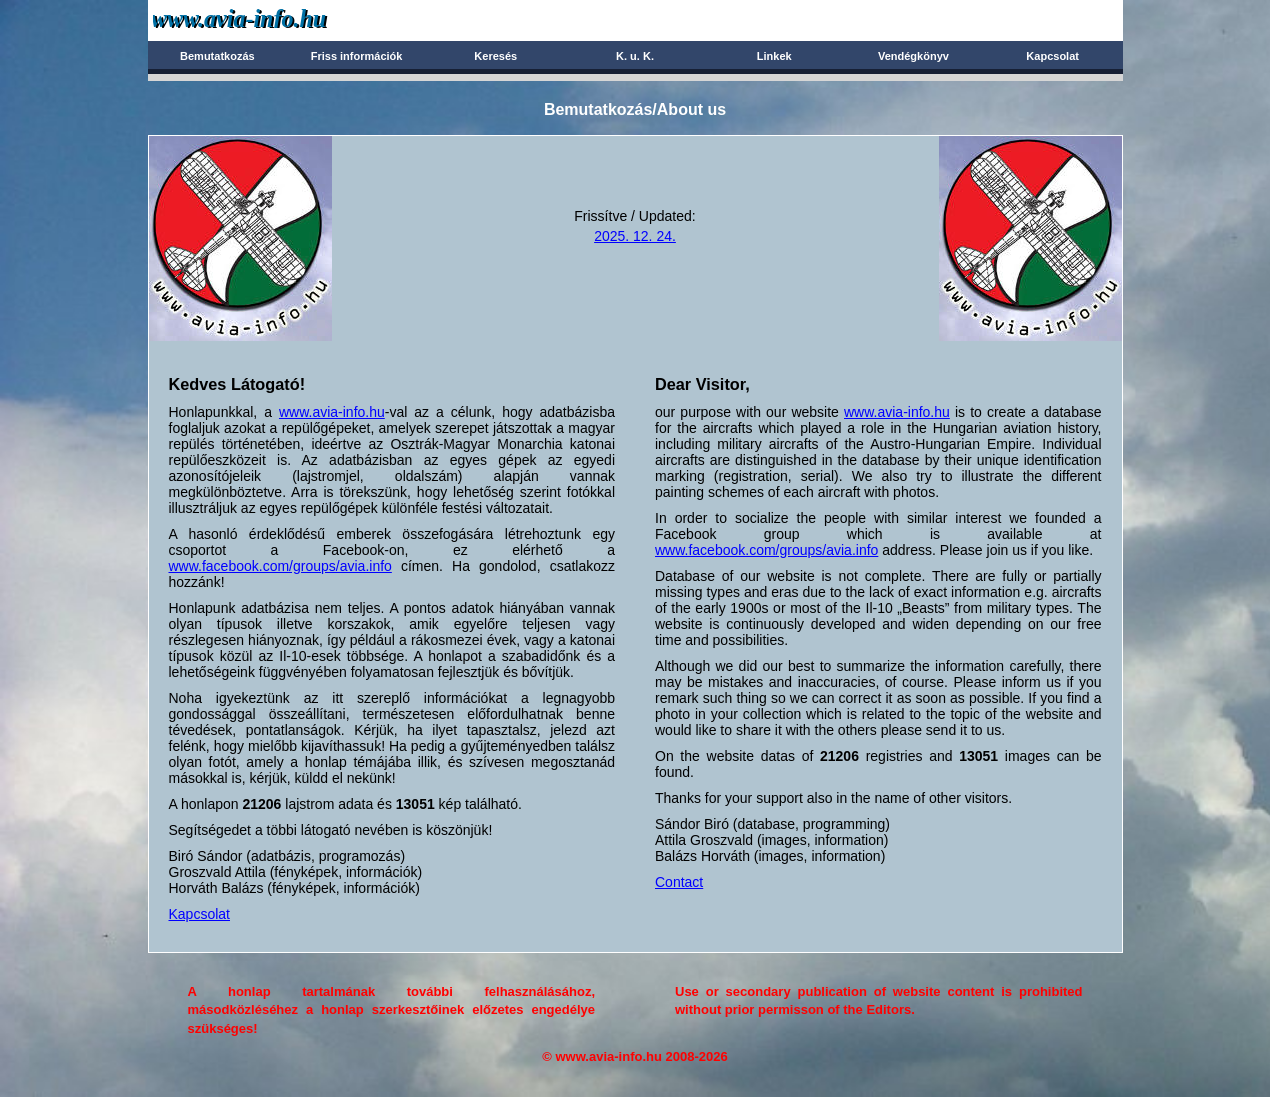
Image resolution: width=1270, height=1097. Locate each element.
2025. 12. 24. (635, 236)
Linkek (774, 56)
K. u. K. (635, 56)
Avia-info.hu (274, 19)
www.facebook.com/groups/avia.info (280, 566)
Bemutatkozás (217, 56)
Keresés (495, 56)
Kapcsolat (1052, 56)
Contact (679, 882)
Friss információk (357, 56)
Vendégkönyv (913, 56)
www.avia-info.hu (332, 412)
